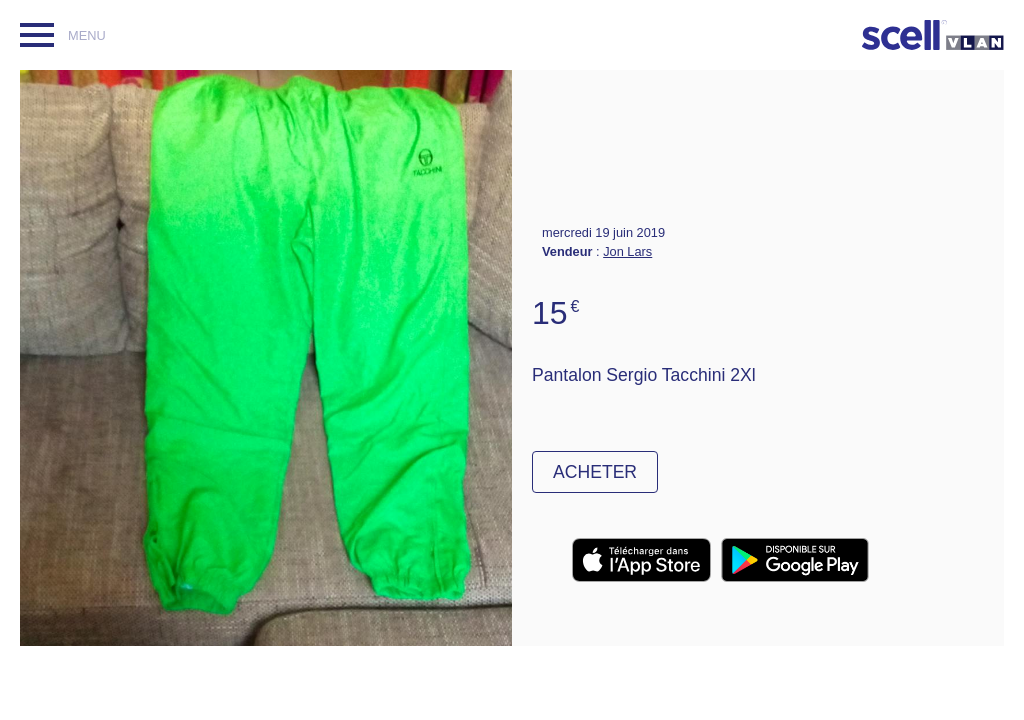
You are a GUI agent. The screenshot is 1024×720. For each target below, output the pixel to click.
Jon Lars (627, 251)
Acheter (595, 472)
